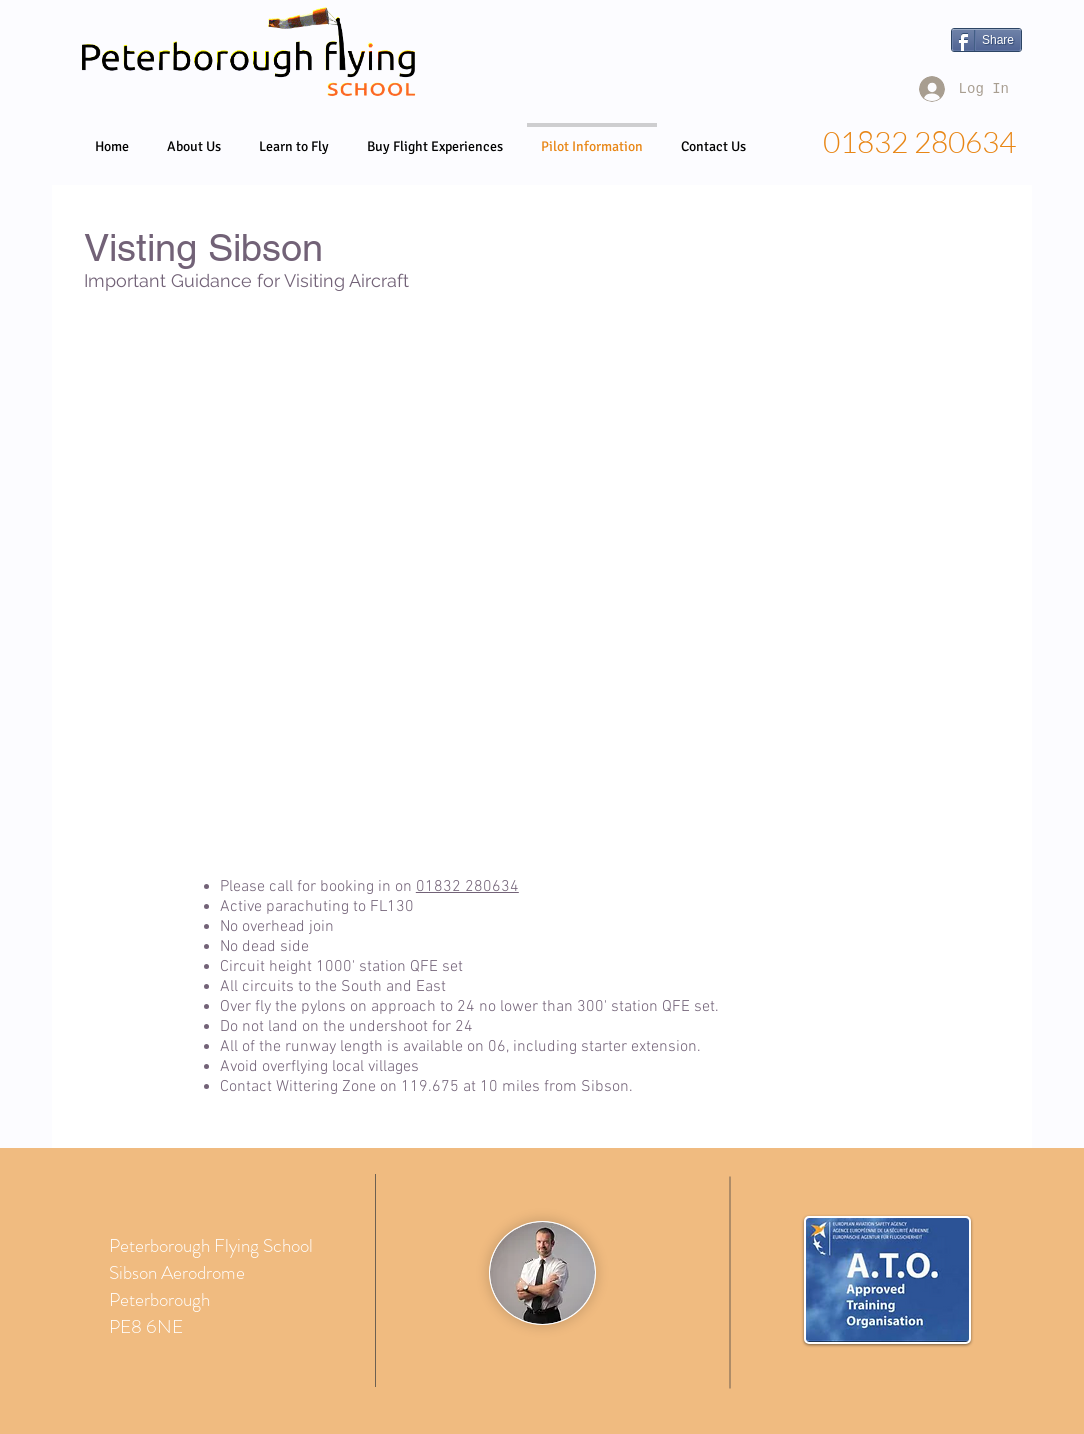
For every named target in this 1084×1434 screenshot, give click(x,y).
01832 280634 (467, 887)
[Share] (986, 40)
